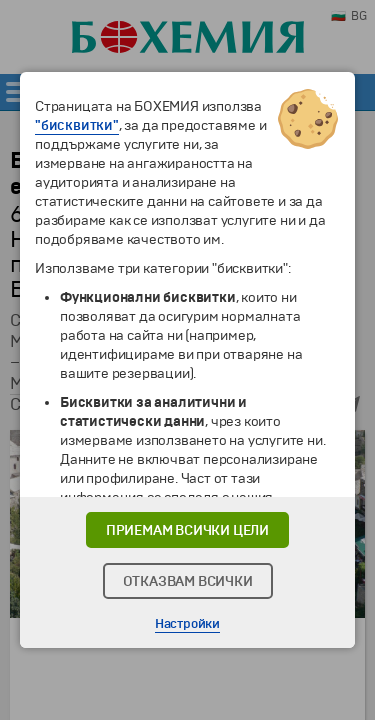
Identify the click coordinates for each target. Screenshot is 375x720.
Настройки (187, 624)
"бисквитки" (77, 125)
